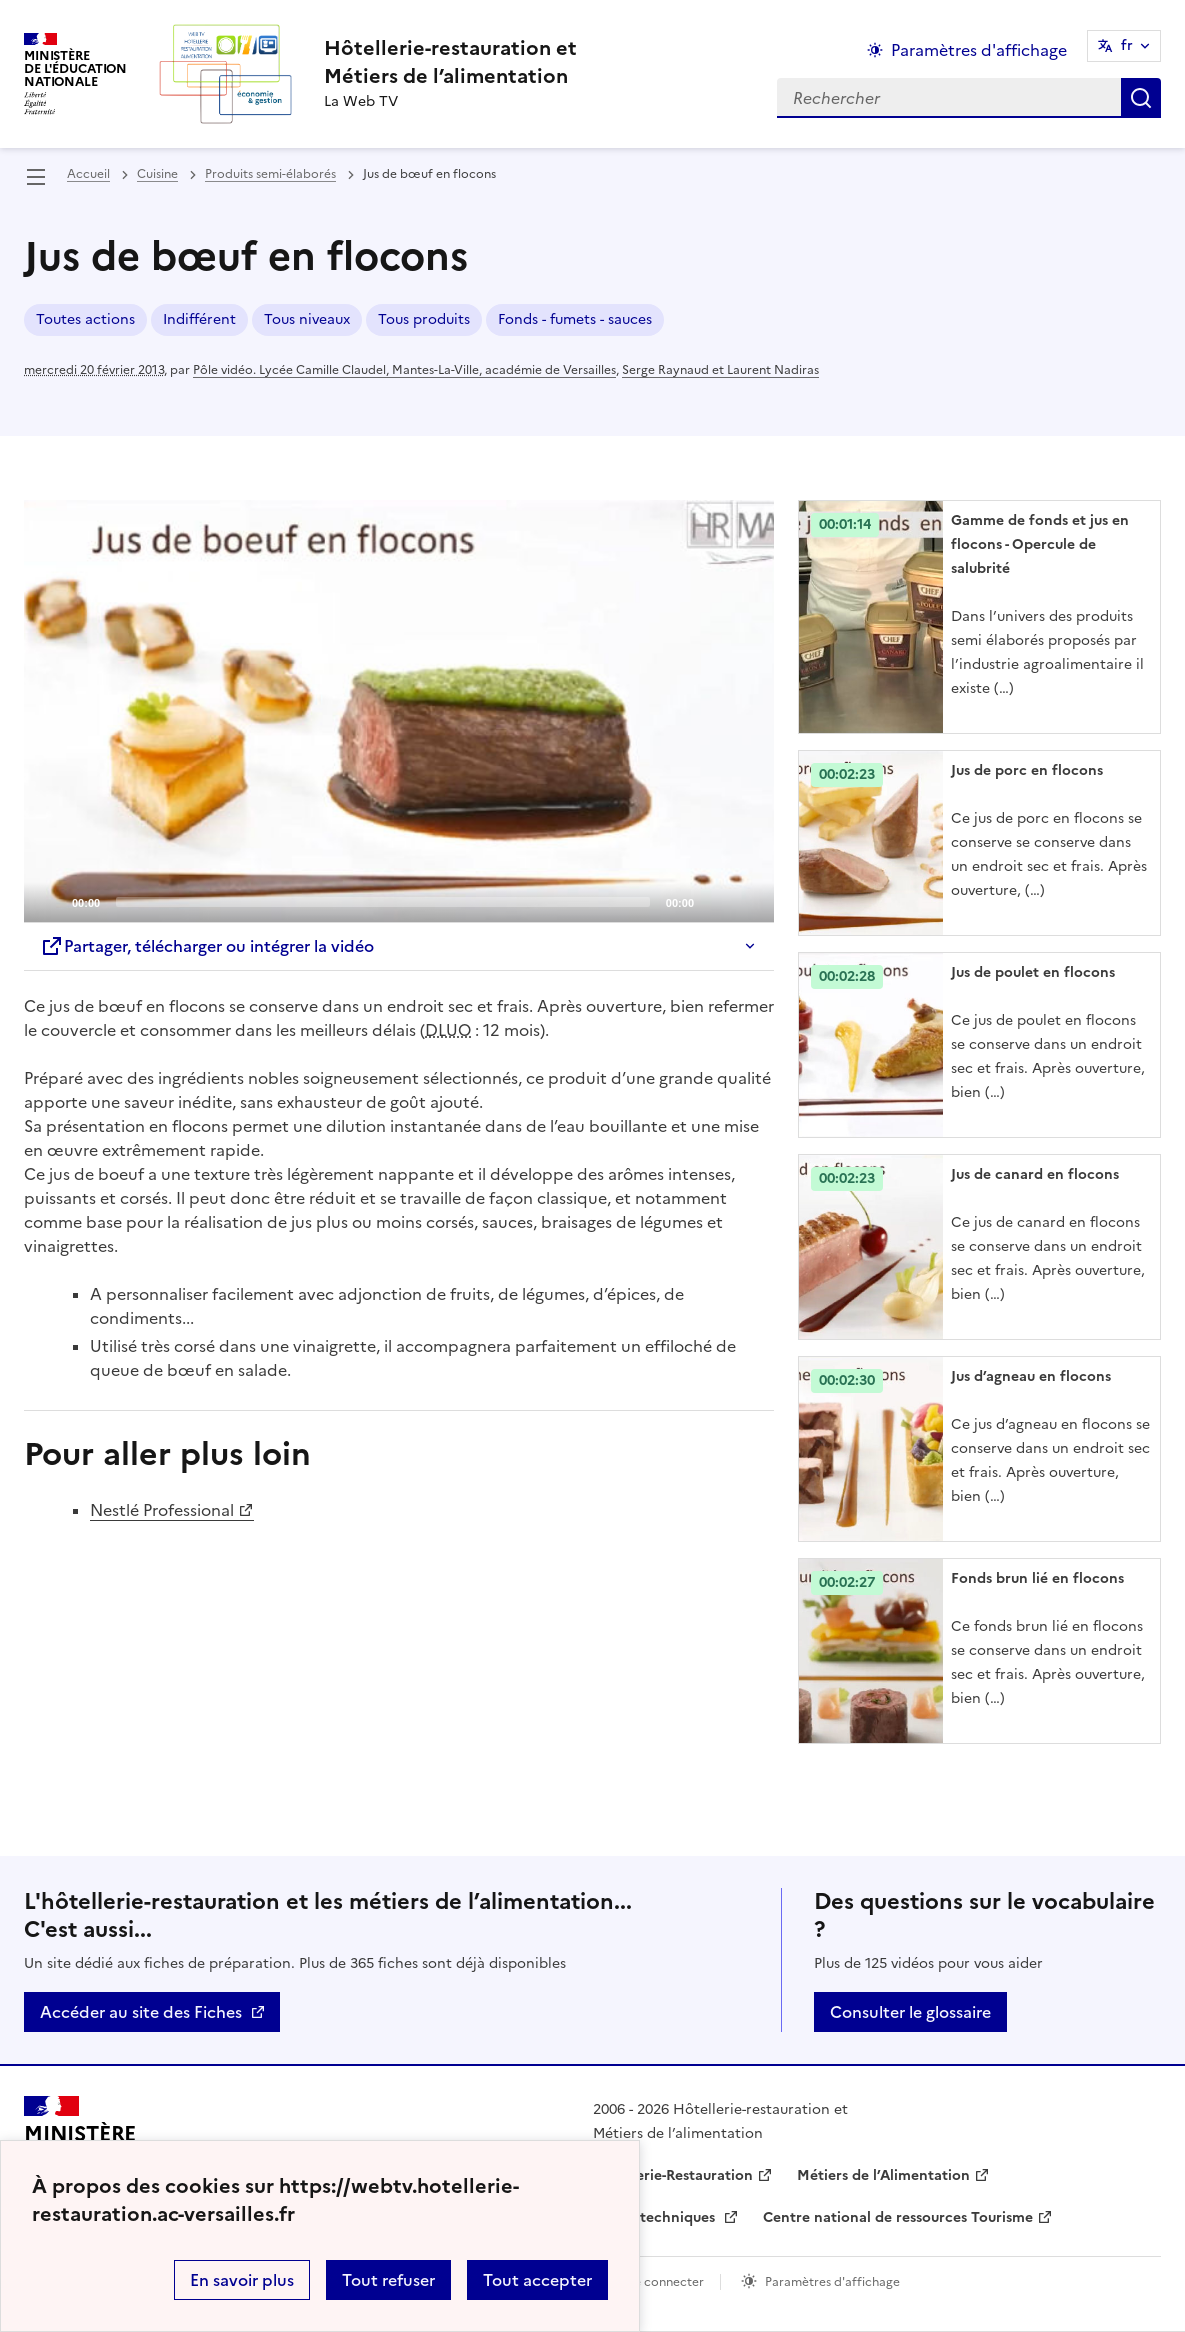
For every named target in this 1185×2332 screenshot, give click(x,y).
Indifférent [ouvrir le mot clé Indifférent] (199, 319)
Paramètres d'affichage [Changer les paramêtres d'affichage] (979, 50)
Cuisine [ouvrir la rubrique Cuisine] (157, 174)
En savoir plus (242, 2280)
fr (1127, 45)
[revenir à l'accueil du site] (450, 62)
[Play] (399, 711)
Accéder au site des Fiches (141, 2012)
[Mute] (715, 901)
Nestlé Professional (162, 1510)
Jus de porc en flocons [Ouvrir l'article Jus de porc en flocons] (1027, 770)
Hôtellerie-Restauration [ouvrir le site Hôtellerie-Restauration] (673, 2175)
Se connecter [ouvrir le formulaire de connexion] (665, 2282)
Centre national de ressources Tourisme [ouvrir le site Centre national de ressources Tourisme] (898, 2217)
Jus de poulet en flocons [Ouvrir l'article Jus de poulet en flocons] (1033, 972)
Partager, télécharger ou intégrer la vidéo (207, 946)
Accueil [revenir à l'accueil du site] (88, 174)
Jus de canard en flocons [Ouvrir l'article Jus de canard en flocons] (1035, 1174)
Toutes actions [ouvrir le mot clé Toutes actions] (85, 319)
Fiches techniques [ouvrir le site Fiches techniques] (656, 2217)
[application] (399, 711)
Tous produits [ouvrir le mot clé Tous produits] (424, 319)
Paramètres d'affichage (832, 2282)
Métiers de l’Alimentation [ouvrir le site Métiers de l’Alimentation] (883, 2175)
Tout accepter (537, 2280)
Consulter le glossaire (910, 2012)
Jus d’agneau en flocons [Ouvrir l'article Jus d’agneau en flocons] (1031, 1376)
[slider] (383, 902)
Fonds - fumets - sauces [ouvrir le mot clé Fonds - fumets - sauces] (575, 319)
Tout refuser (388, 2280)
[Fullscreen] (747, 901)
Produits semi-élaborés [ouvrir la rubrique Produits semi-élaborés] (270, 174)
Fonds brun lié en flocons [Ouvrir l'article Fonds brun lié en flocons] (1037, 1578)
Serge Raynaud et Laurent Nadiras (720, 370)
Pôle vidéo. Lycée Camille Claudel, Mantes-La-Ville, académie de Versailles (404, 370)
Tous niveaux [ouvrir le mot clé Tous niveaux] (307, 319)
